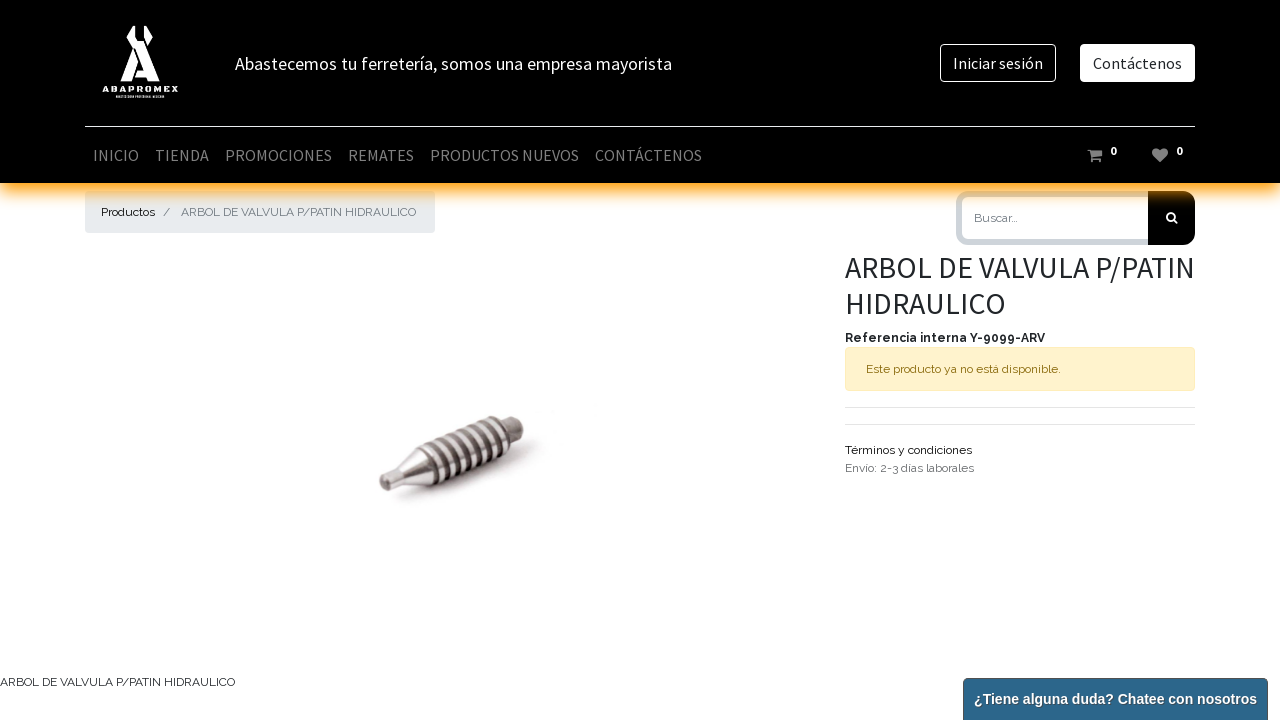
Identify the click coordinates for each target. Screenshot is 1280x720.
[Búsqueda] (1171, 218)
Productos (128, 212)
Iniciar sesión (998, 63)
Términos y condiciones (908, 450)
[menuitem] (116, 155)
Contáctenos (1137, 63)
